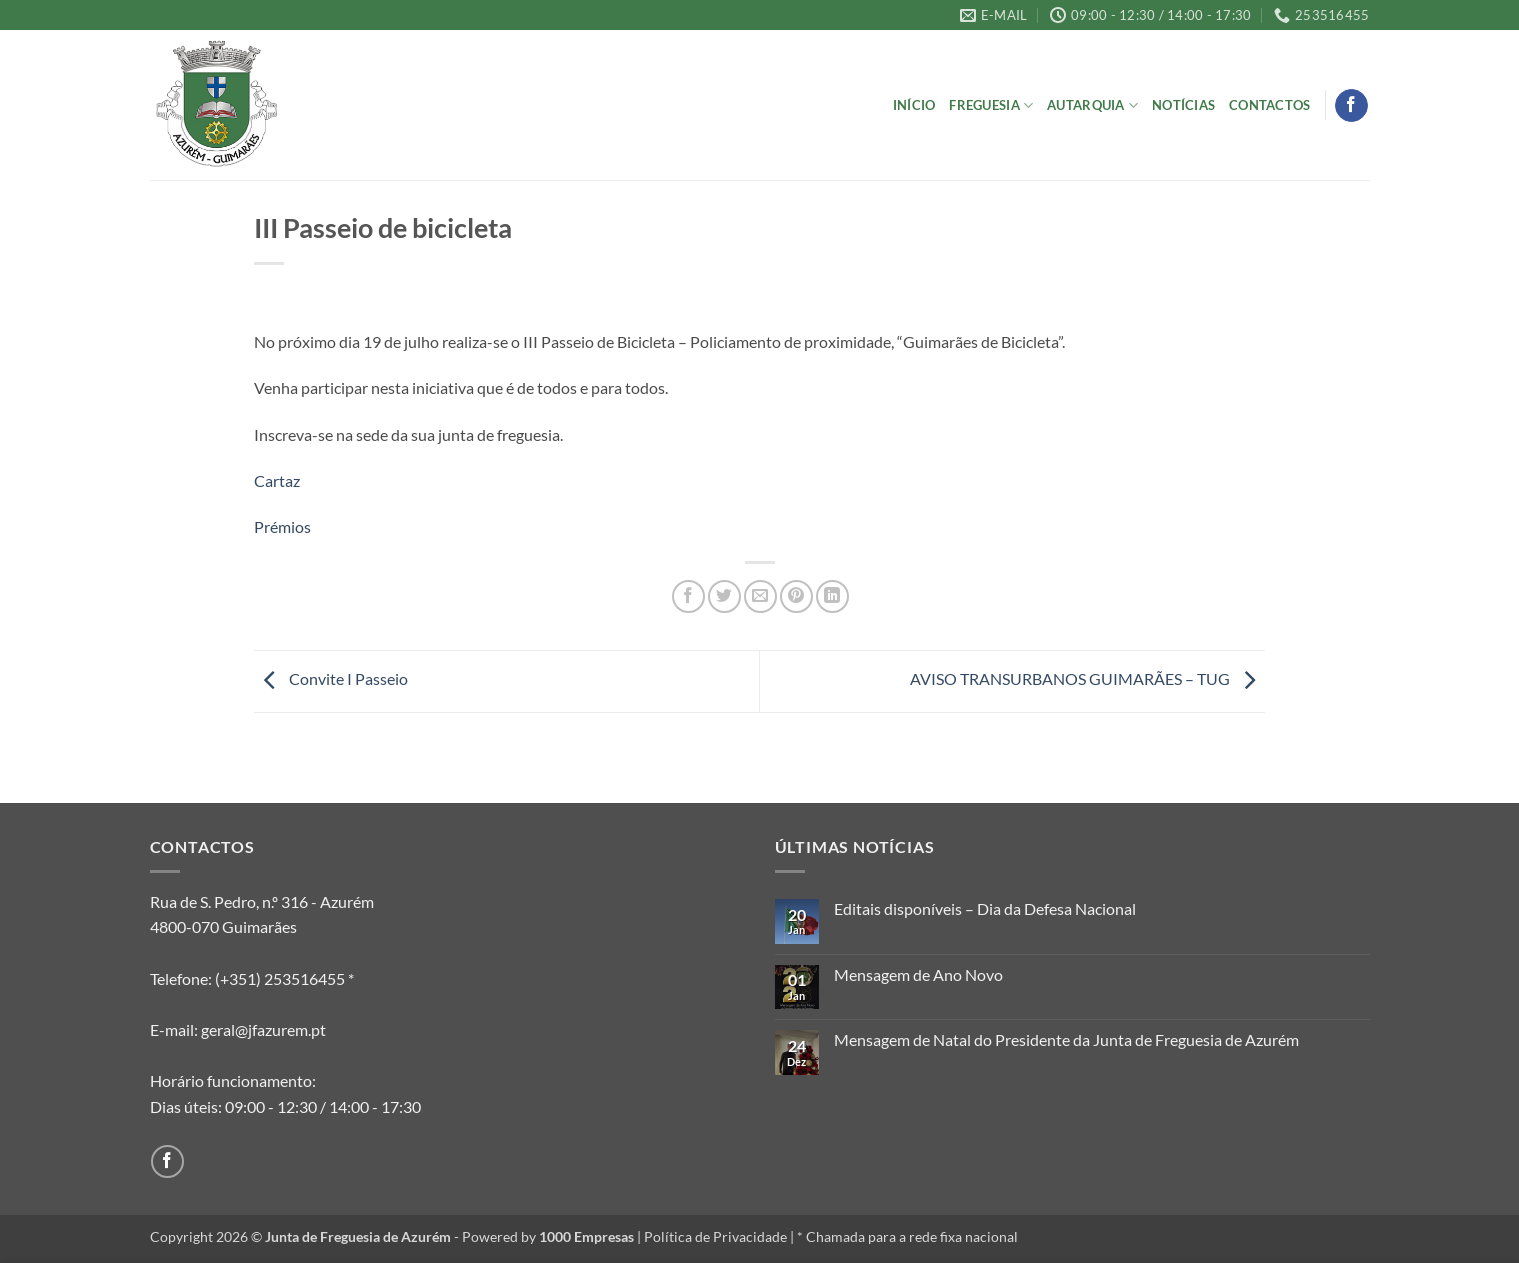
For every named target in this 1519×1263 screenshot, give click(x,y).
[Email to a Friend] (760, 596)
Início (914, 105)
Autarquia (1092, 105)
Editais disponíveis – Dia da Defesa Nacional (985, 908)
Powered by (548, 1236)
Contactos (1269, 105)
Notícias (1183, 105)
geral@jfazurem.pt (263, 1029)
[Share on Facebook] (688, 596)
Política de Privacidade (715, 1236)
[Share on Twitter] (724, 596)
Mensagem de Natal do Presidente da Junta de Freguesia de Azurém (1066, 1039)
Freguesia (991, 105)
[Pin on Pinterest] (796, 596)
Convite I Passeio (331, 678)
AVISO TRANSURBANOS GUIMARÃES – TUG (1087, 678)
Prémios (282, 526)
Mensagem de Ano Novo (918, 974)
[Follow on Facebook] (1351, 106)
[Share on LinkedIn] (832, 596)
